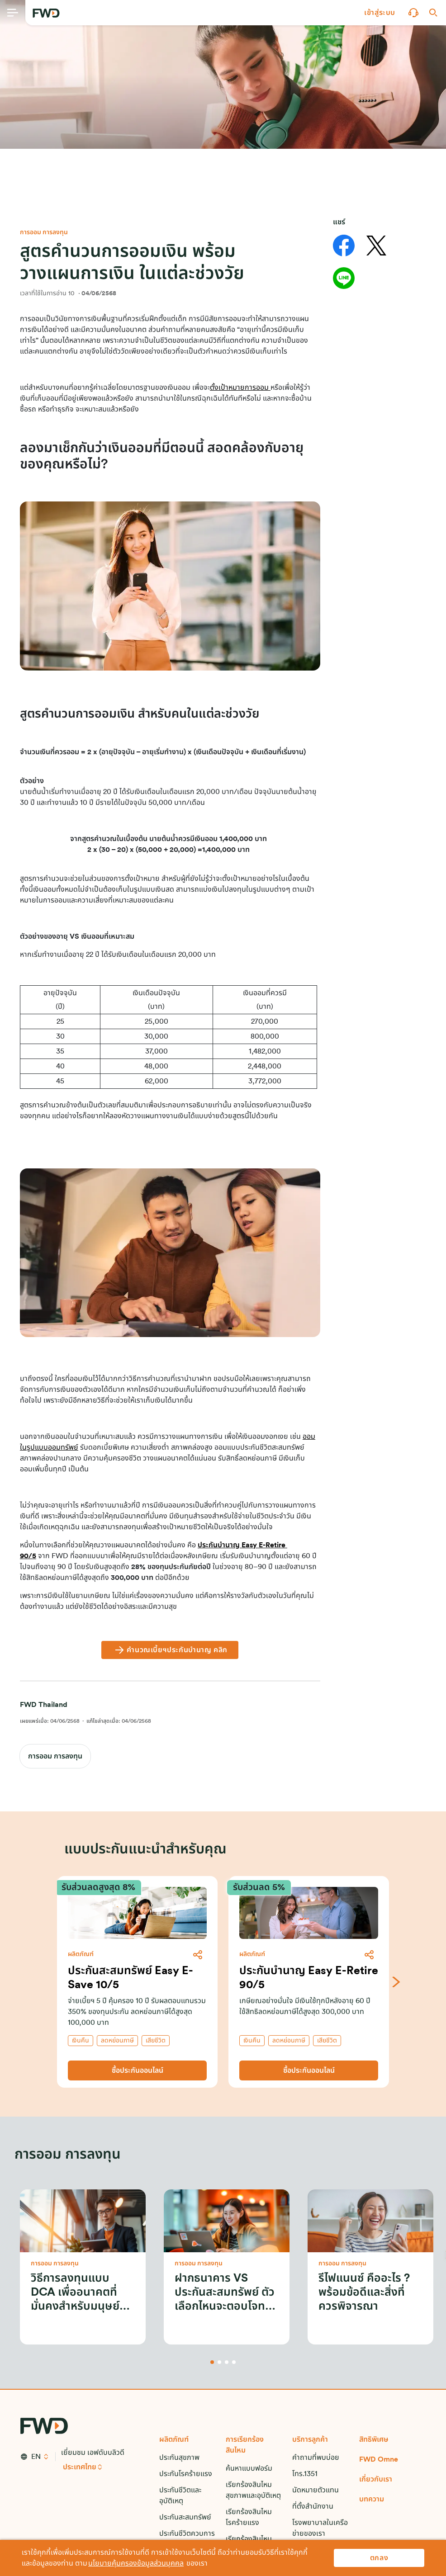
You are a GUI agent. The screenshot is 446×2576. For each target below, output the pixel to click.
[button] (380, 12)
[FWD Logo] (46, 13)
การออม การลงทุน (55, 1756)
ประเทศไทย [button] (79, 2467)
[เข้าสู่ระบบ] (380, 12)
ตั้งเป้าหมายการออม (240, 387)
